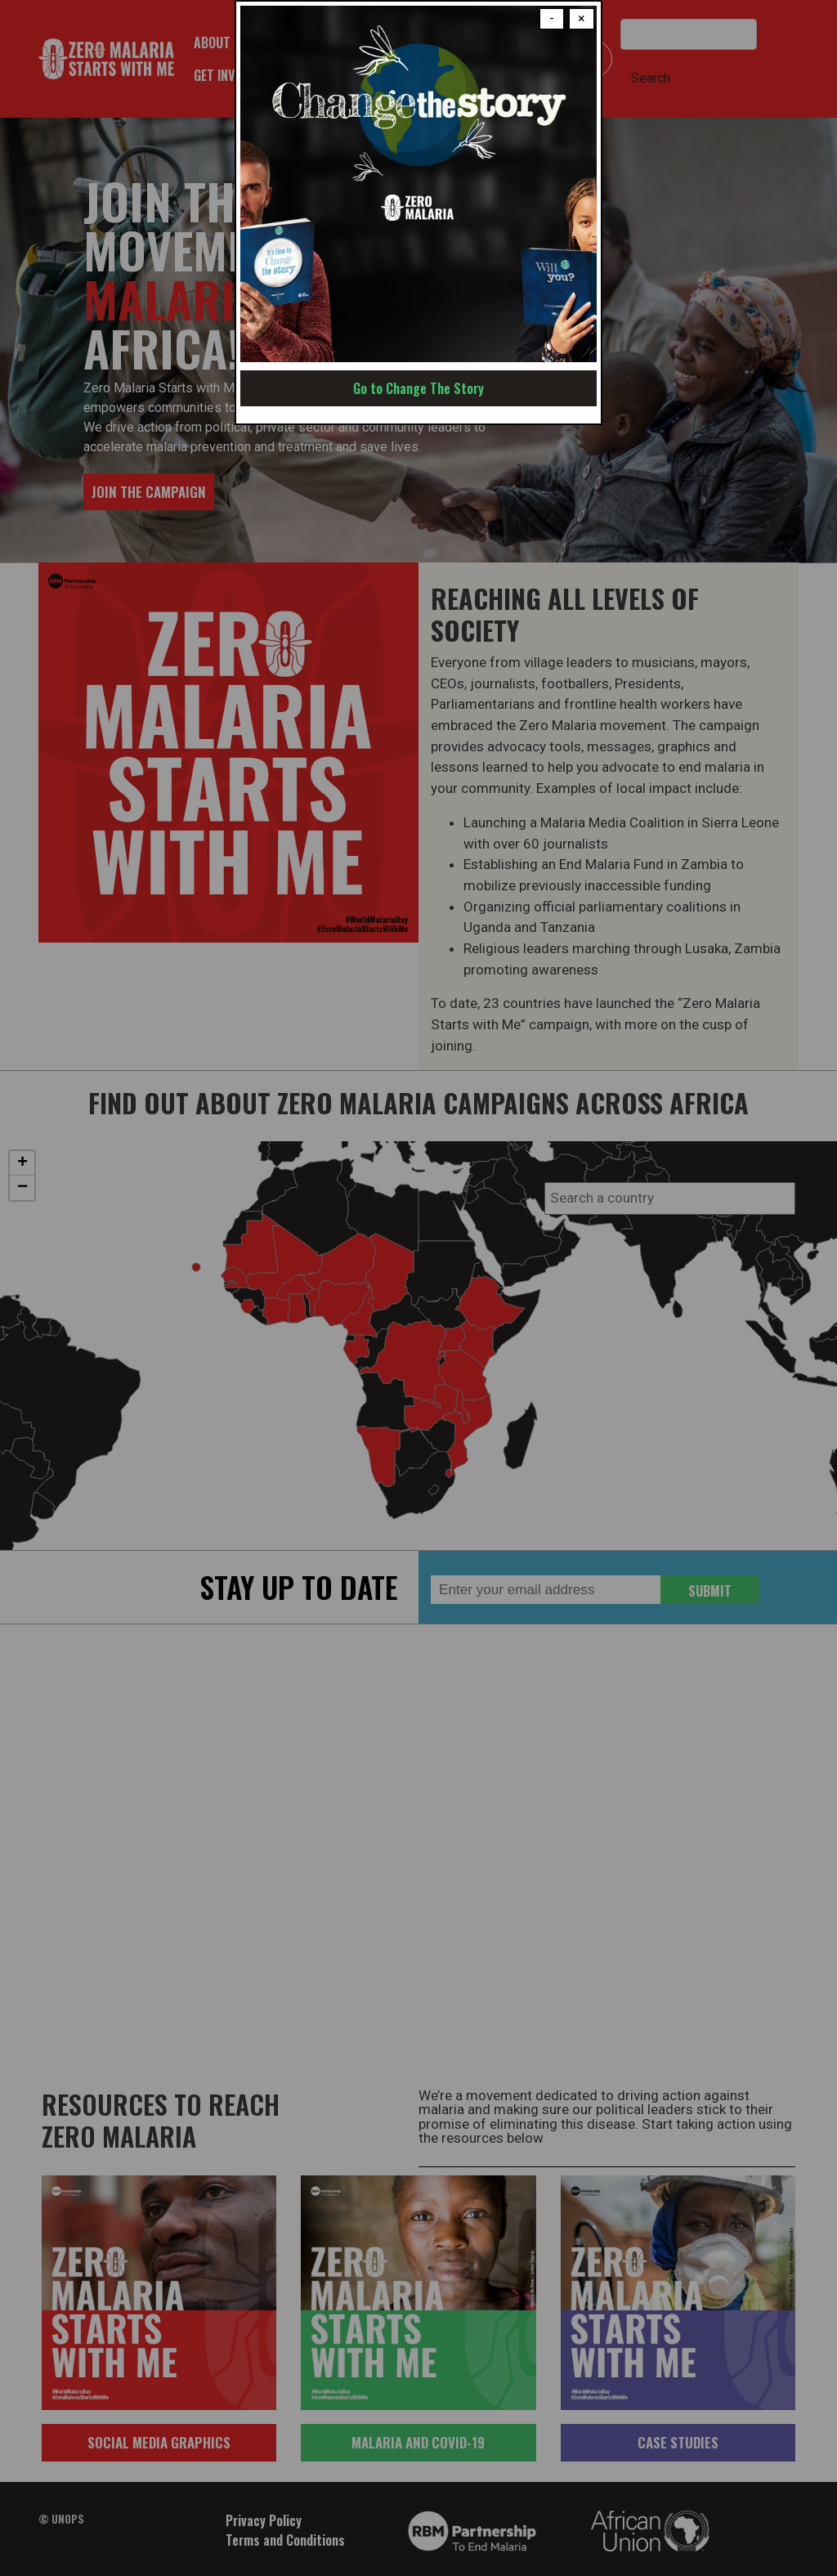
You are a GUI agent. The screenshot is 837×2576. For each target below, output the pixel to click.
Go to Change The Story (418, 388)
